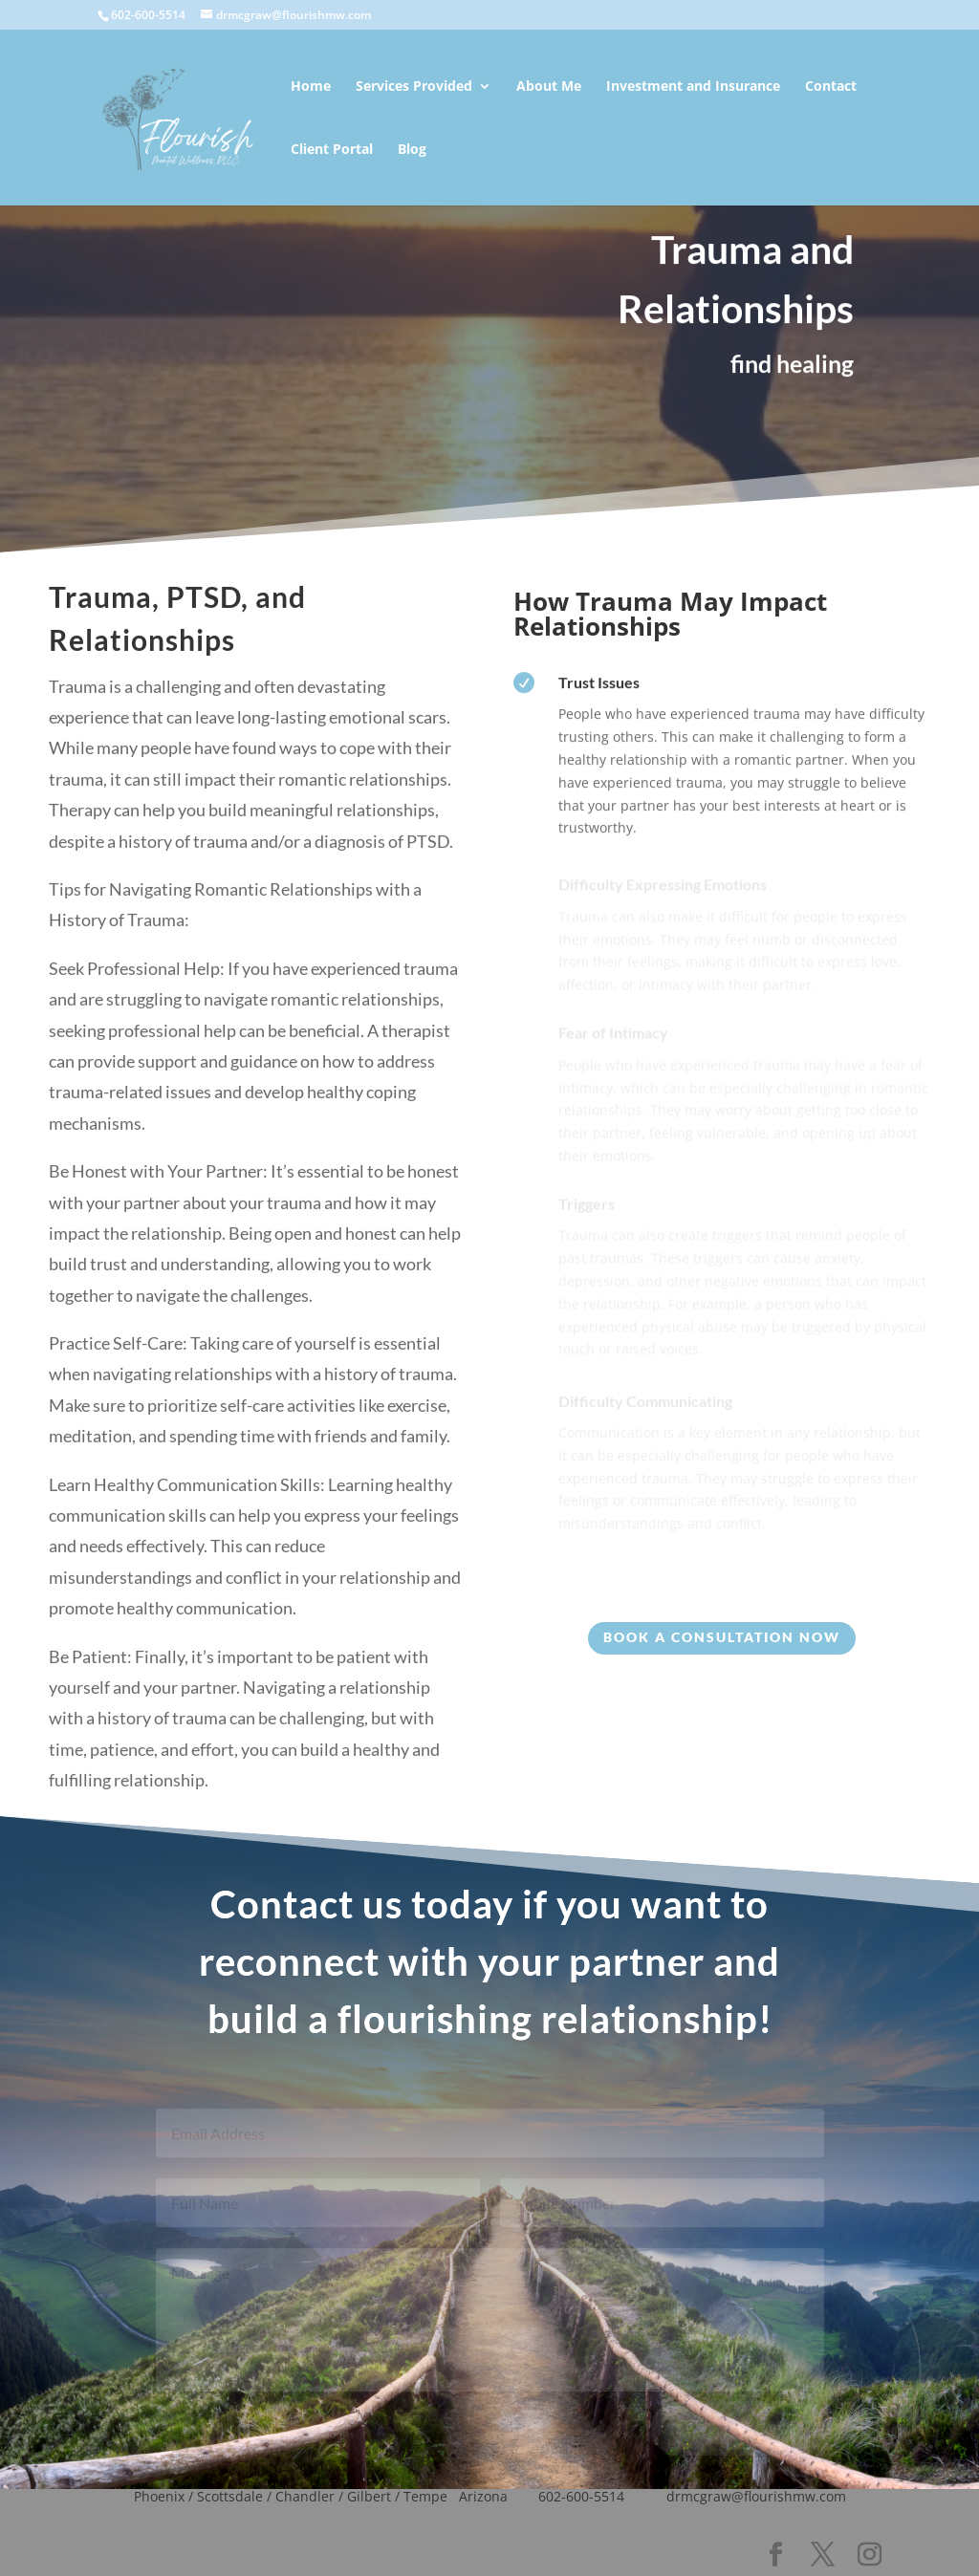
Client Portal (332, 150)
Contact (831, 87)
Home (311, 87)
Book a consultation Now (721, 1637)
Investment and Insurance (693, 87)
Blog (412, 150)
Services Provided (414, 87)
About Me (548, 87)
